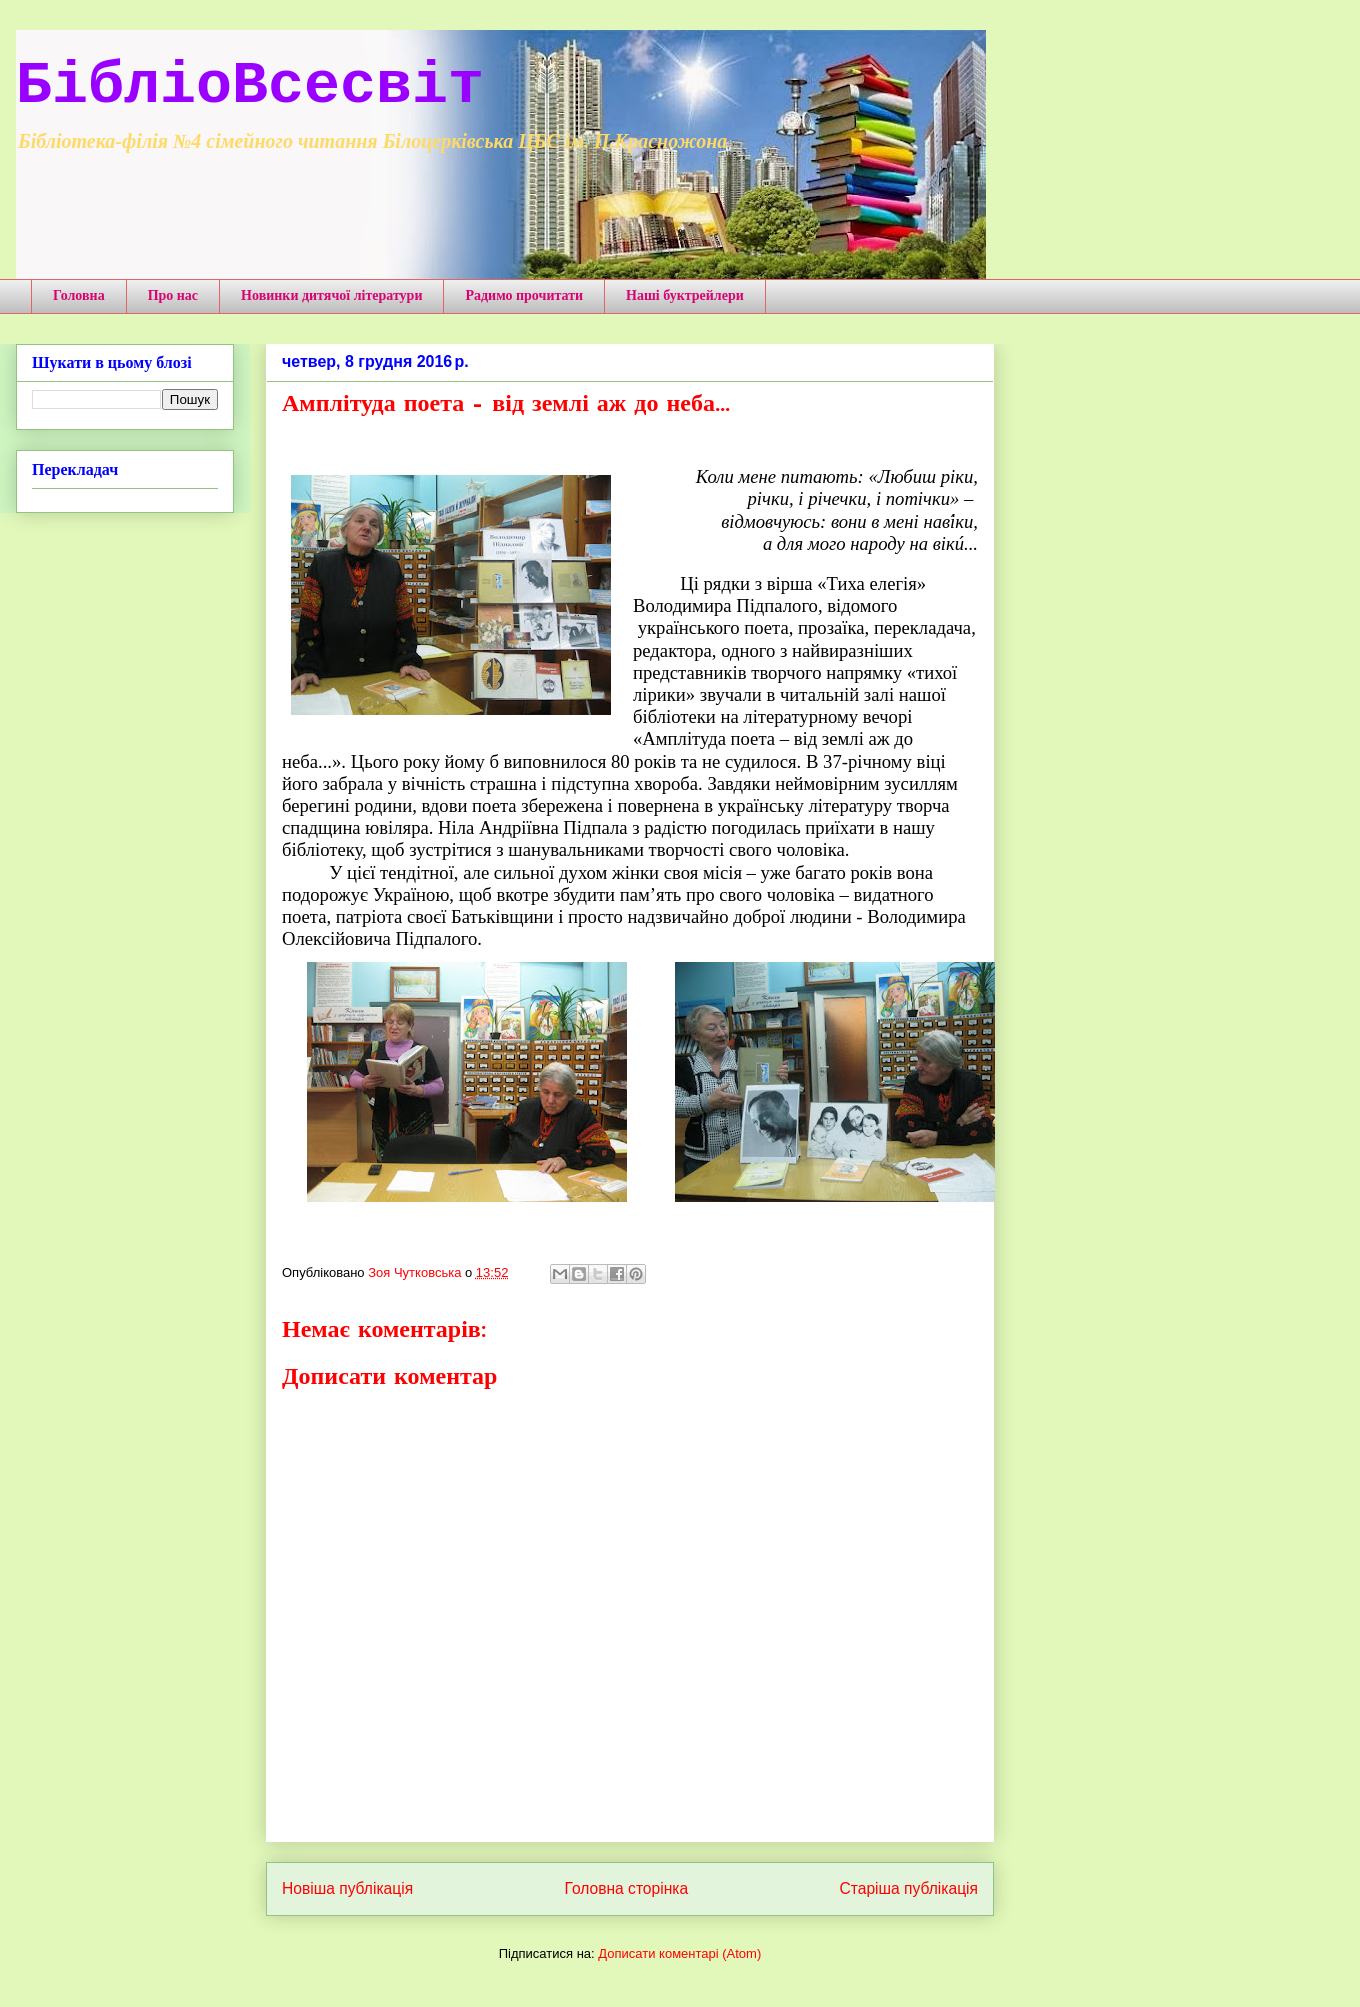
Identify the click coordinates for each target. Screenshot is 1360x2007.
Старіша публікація (909, 1888)
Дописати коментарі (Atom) (679, 1953)
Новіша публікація (347, 1888)
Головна (79, 295)
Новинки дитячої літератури (331, 295)
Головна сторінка (627, 1888)
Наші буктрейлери (685, 295)
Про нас (173, 295)
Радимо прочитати (524, 295)
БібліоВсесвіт (250, 86)
